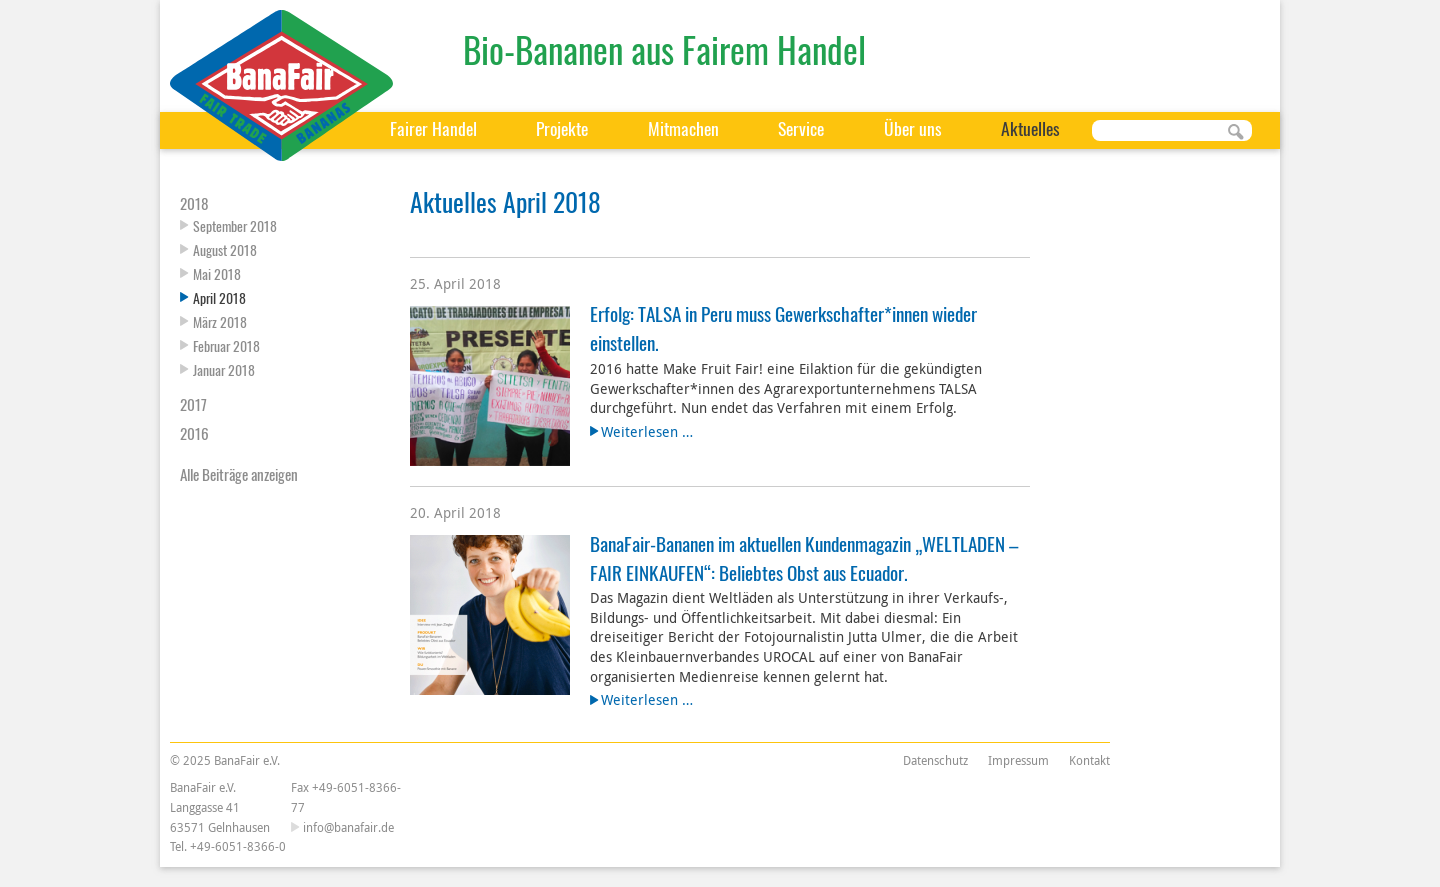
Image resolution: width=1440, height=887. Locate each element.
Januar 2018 (224, 369)
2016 (194, 433)
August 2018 (225, 249)
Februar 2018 (226, 345)
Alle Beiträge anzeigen (239, 474)
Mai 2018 (217, 273)
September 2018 (235, 225)
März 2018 (220, 321)
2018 (194, 203)
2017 (193, 404)
